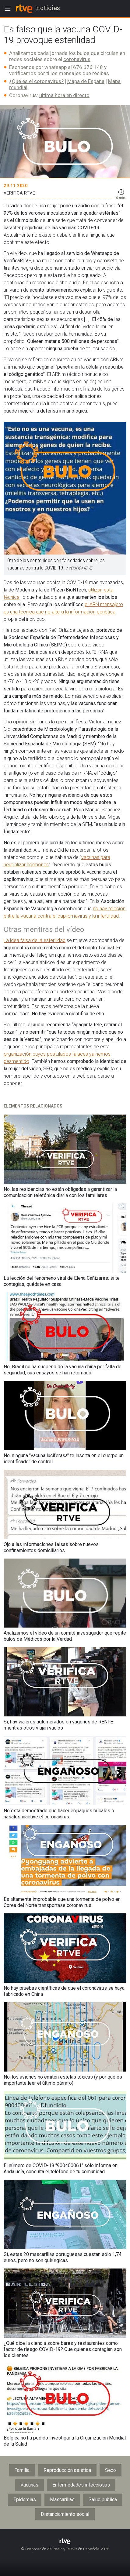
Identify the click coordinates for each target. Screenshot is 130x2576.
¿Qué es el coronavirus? (36, 81)
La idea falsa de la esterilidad (34, 940)
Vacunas (29, 2485)
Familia (22, 2470)
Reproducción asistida (67, 2470)
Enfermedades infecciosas (81, 2485)
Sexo (110, 2470)
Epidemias (24, 2499)
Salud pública (103, 2499)
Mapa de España (85, 81)
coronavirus (76, 59)
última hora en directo (64, 95)
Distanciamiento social (65, 2514)
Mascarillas (62, 2499)
